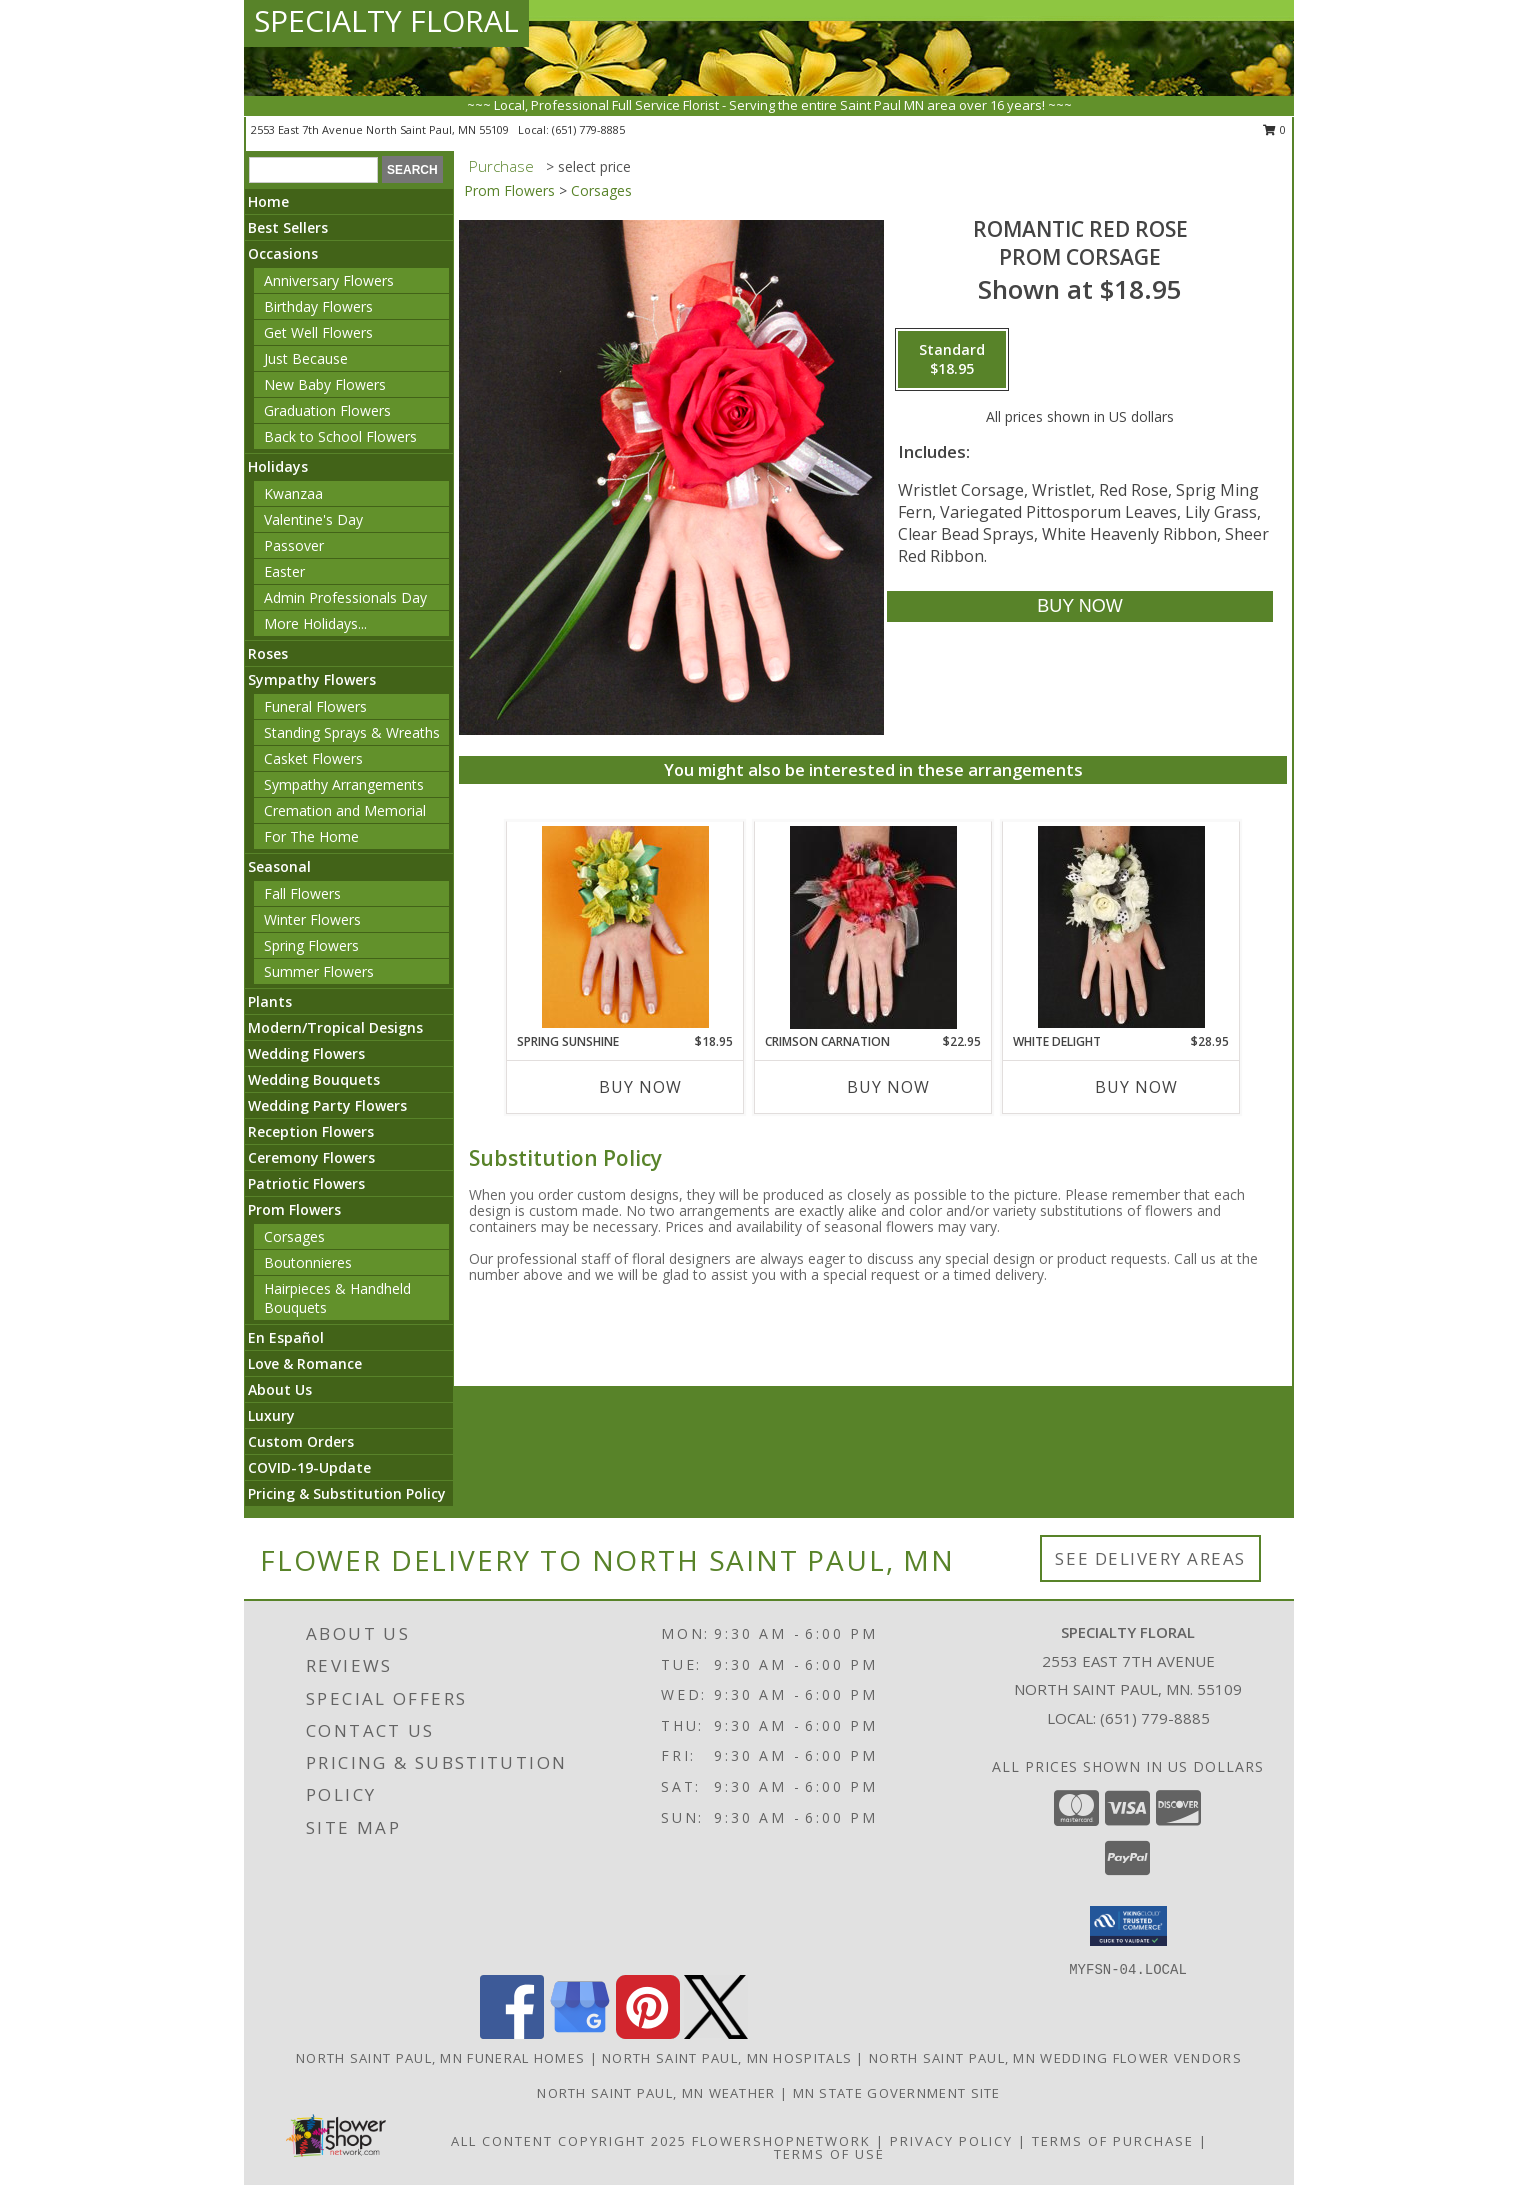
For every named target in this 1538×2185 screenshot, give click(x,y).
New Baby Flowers (325, 384)
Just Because (306, 358)
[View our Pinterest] (648, 2033)
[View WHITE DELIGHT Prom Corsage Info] (1121, 927)
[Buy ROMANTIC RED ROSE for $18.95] (1079, 606)
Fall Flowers (302, 893)
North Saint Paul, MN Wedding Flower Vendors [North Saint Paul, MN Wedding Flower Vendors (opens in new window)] (1055, 2058)
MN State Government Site (897, 2093)
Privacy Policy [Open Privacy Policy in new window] (951, 2141)
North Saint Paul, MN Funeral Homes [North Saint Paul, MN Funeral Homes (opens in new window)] (440, 2058)
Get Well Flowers (318, 332)
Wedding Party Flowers (327, 1105)
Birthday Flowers (318, 306)
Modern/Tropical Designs (335, 1027)
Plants (270, 1001)
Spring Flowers (311, 945)
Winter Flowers (312, 919)
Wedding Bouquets (314, 1079)
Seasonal (279, 866)
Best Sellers (288, 227)
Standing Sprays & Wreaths (352, 732)
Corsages (294, 1236)
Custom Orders (301, 1441)
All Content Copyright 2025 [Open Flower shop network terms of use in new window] (569, 2141)
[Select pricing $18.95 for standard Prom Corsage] (952, 360)
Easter (284, 571)
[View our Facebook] (512, 2033)
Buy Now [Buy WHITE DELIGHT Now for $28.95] (1136, 1087)
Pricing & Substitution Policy (347, 1493)
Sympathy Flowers (312, 679)
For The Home (311, 836)
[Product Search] (313, 170)
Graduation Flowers (327, 410)
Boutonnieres (308, 1262)
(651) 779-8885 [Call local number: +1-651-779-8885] (588, 129)
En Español (286, 1337)
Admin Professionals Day (345, 597)
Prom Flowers (294, 1209)
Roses (268, 653)
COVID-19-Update (309, 1467)
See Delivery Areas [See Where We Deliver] (1150, 1558)
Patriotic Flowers (306, 1183)
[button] (1128, 1926)
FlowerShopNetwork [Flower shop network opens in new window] (781, 2141)
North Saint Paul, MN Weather (656, 2093)
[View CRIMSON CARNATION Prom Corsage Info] (873, 927)
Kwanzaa (293, 493)
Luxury (271, 1415)
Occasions (283, 253)
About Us (280, 1389)
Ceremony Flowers (311, 1157)
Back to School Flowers (340, 436)
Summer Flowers (319, 971)
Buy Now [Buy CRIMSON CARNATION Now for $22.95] (888, 1087)
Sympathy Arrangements (344, 784)
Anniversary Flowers (329, 280)
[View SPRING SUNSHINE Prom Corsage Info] (625, 927)
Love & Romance (305, 1363)
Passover (294, 545)
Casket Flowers (313, 758)
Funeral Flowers (315, 706)
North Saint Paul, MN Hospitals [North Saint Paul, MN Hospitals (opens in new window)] (727, 2058)
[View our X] (716, 2033)
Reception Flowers (311, 1131)
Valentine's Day (313, 519)
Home (268, 201)
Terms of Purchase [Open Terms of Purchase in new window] (1113, 2141)
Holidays (278, 466)
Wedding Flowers (306, 1053)
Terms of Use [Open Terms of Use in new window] (829, 2154)
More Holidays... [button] (315, 623)
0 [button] (1274, 129)
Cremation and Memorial (345, 810)
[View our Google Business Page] (580, 2033)
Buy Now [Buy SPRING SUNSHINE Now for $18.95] (640, 1087)
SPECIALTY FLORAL (386, 20)
